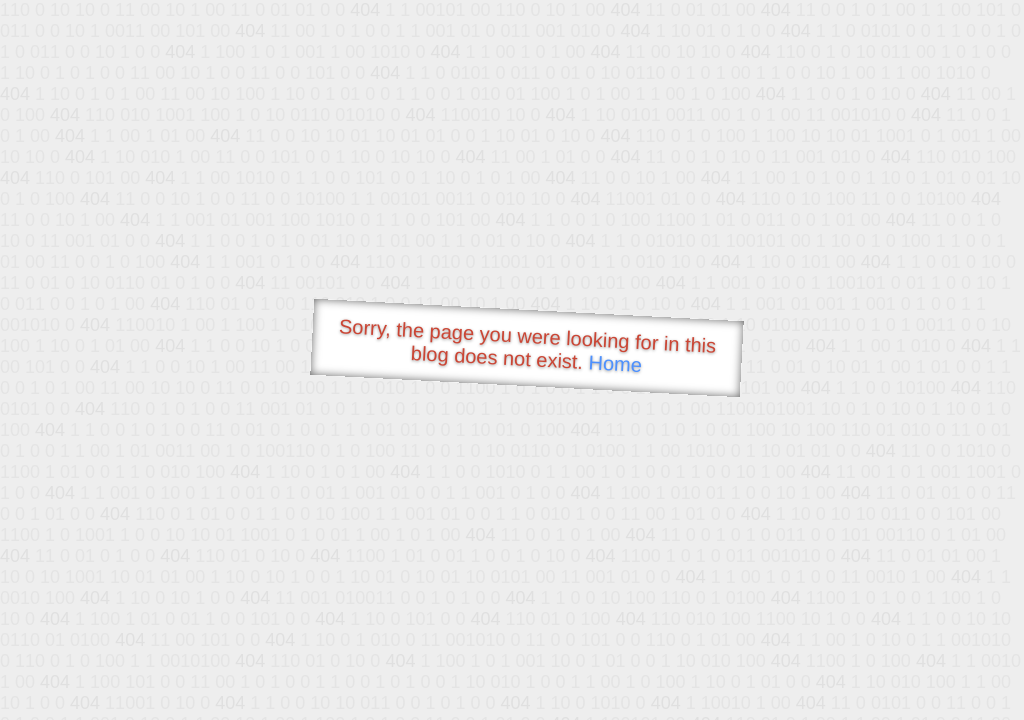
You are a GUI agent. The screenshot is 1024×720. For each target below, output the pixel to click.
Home (615, 363)
